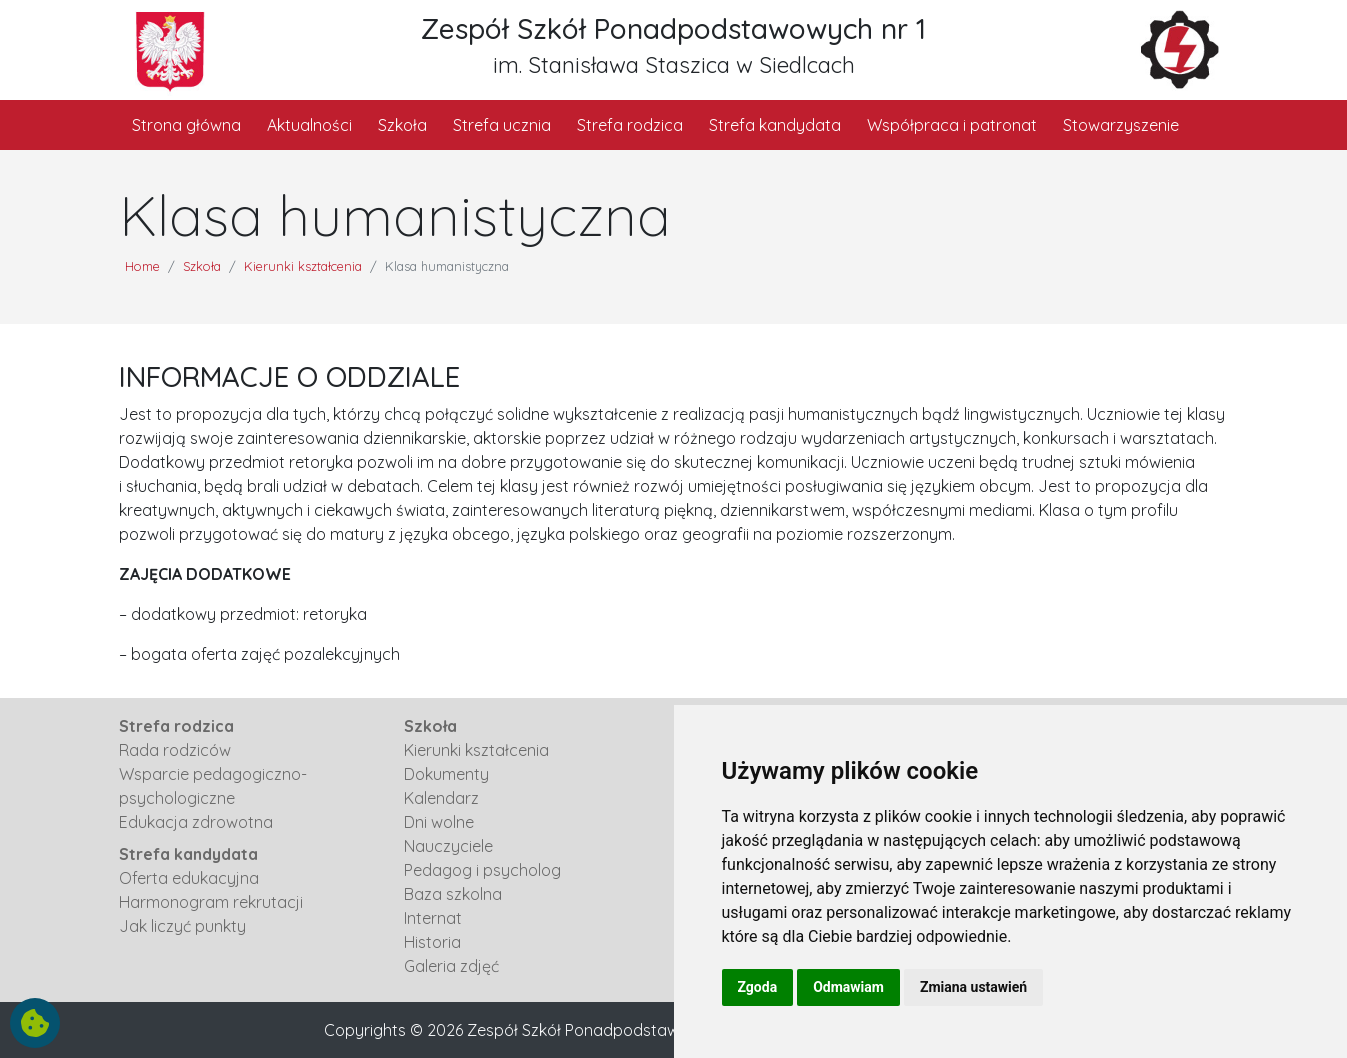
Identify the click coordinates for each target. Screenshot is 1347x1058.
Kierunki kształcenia (303, 266)
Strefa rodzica (630, 125)
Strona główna (186, 125)
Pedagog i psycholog (482, 870)
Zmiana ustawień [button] (973, 987)
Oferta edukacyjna (189, 878)
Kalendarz (441, 798)
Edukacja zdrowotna (196, 822)
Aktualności (309, 125)
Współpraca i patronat (952, 125)
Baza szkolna (453, 894)
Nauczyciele (448, 846)
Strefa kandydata (775, 125)
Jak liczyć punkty (182, 926)
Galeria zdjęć (451, 966)
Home (142, 266)
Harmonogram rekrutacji (211, 902)
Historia (432, 942)
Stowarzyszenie (1121, 125)
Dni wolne (439, 822)
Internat (433, 918)
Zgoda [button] (758, 987)
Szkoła (402, 125)
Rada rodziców (175, 750)
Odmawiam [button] (848, 987)
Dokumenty (446, 774)
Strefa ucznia (502, 125)
